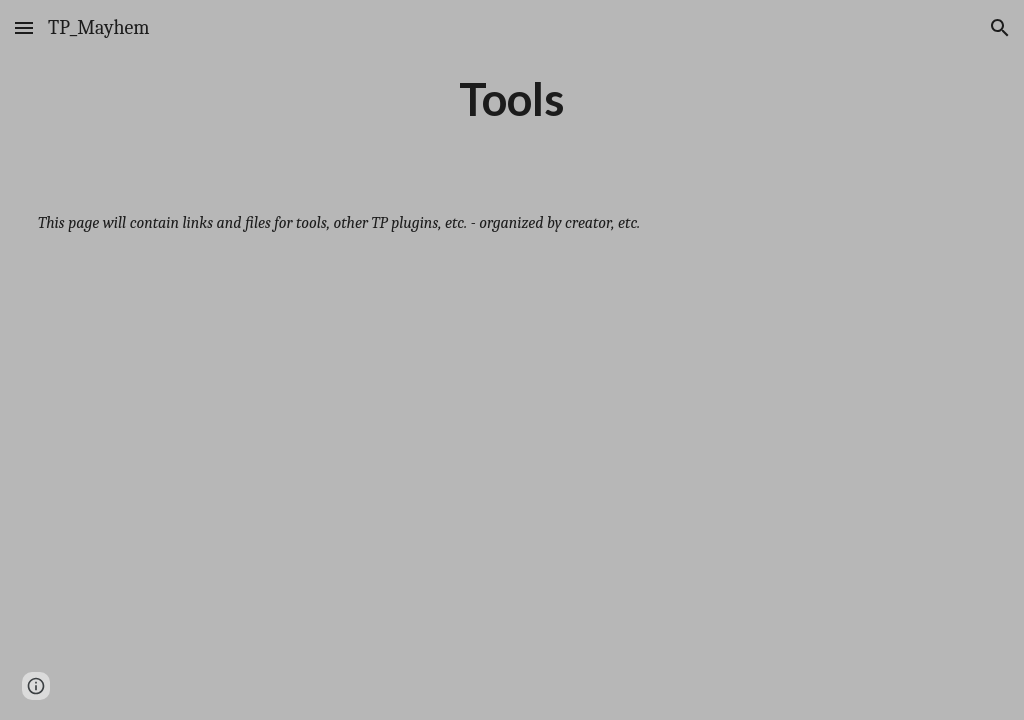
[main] (512, 99)
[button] (24, 27)
